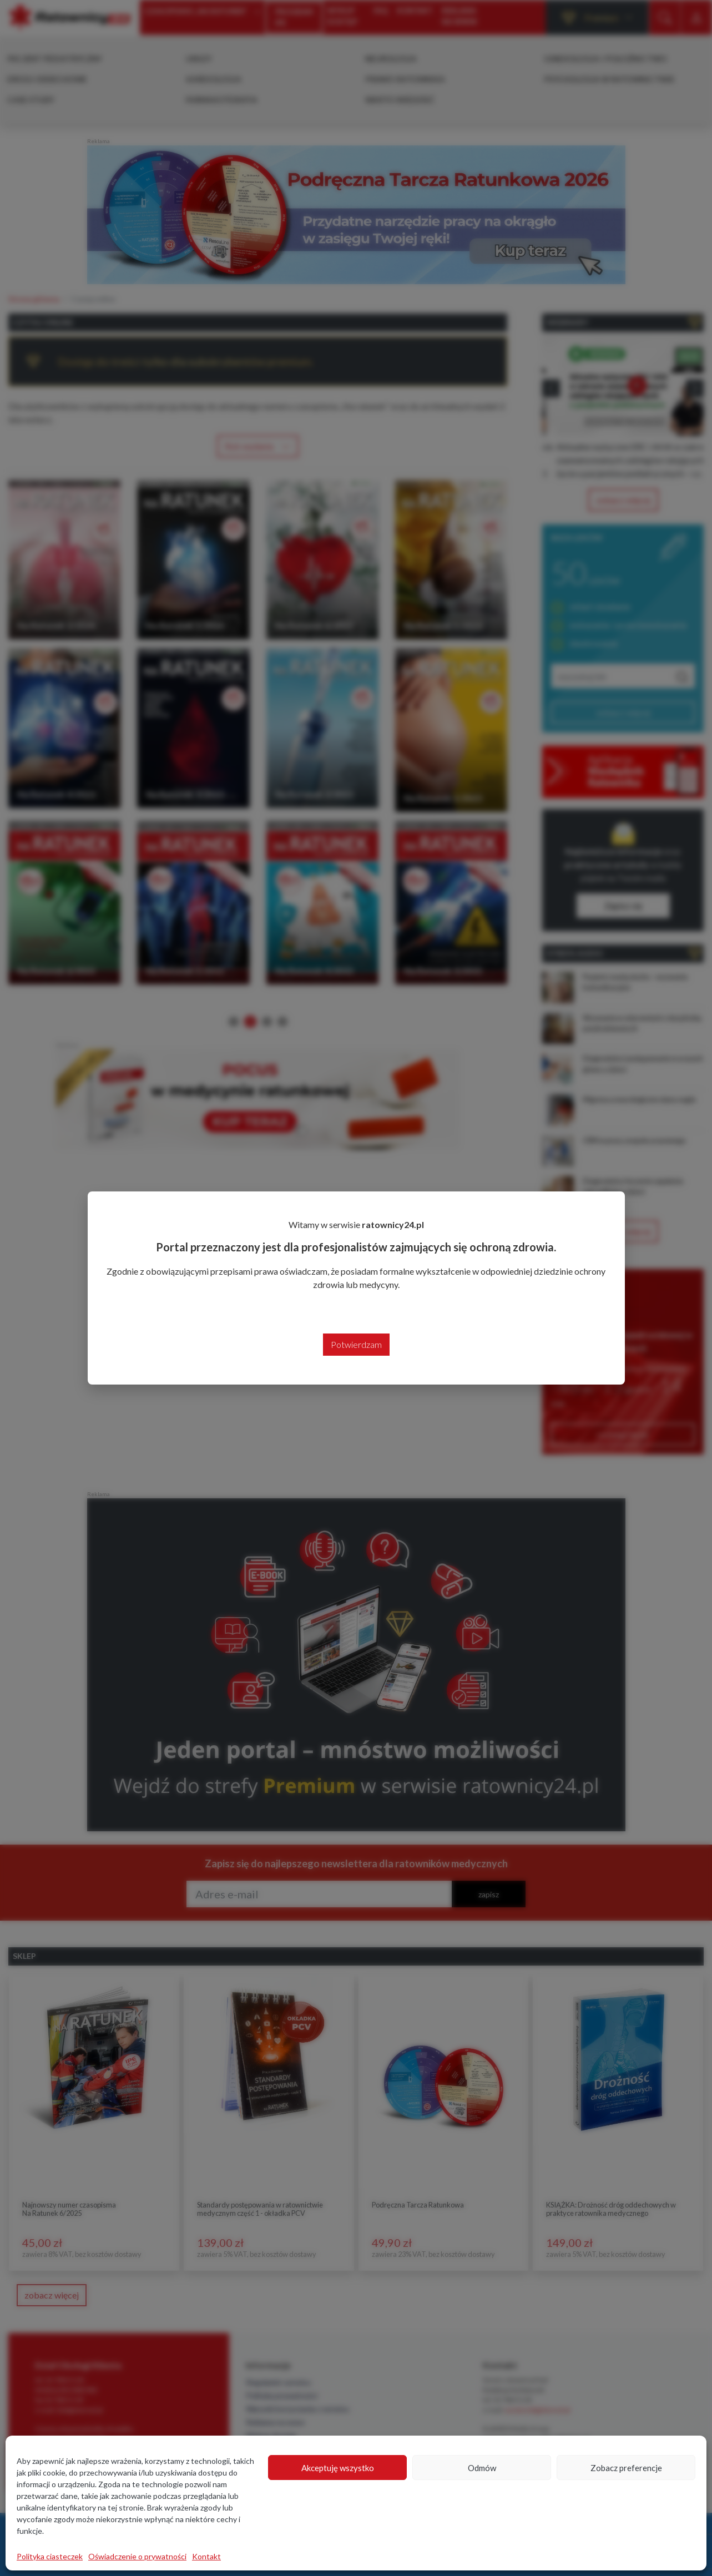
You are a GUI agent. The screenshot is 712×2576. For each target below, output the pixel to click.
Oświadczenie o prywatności (137, 2556)
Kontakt (206, 2556)
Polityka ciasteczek (50, 2556)
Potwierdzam (356, 1344)
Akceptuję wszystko (337, 2468)
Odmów (482, 2468)
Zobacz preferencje (626, 2468)
